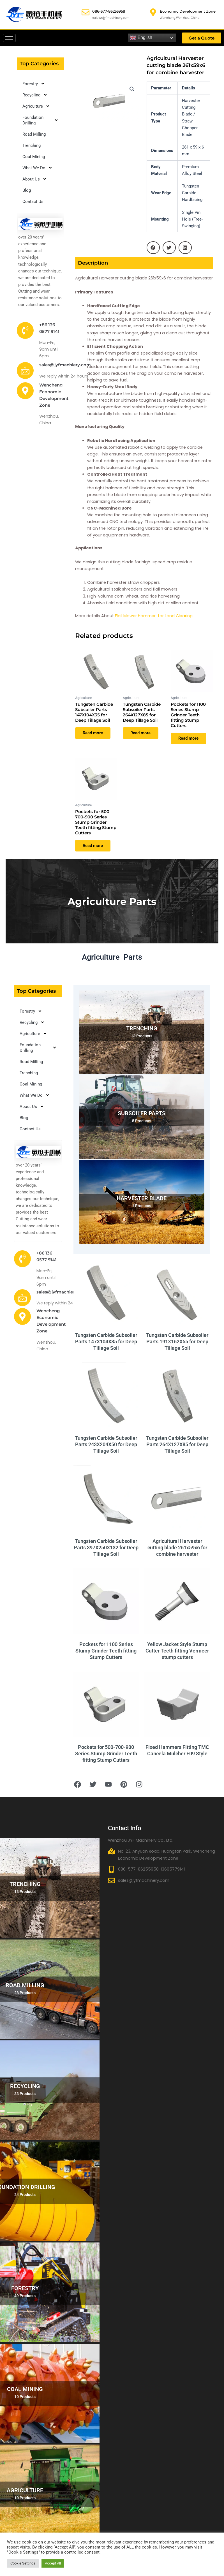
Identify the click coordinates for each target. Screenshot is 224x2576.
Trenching (31, 145)
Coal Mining (33, 156)
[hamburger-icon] (9, 38)
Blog (26, 190)
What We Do (37, 168)
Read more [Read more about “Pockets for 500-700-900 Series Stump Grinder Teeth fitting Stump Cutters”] (93, 845)
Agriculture (36, 106)
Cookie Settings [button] (22, 2563)
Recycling (34, 95)
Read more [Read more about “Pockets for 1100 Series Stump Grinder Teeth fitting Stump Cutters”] (189, 738)
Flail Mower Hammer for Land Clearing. (154, 616)
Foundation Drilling (40, 120)
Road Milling (34, 134)
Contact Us (32, 201)
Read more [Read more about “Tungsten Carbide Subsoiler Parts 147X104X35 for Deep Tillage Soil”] (93, 733)
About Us (34, 179)
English (141, 37)
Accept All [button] (53, 2563)
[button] (132, 89)
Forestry (33, 84)
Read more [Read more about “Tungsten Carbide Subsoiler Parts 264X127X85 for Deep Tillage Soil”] (141, 733)
